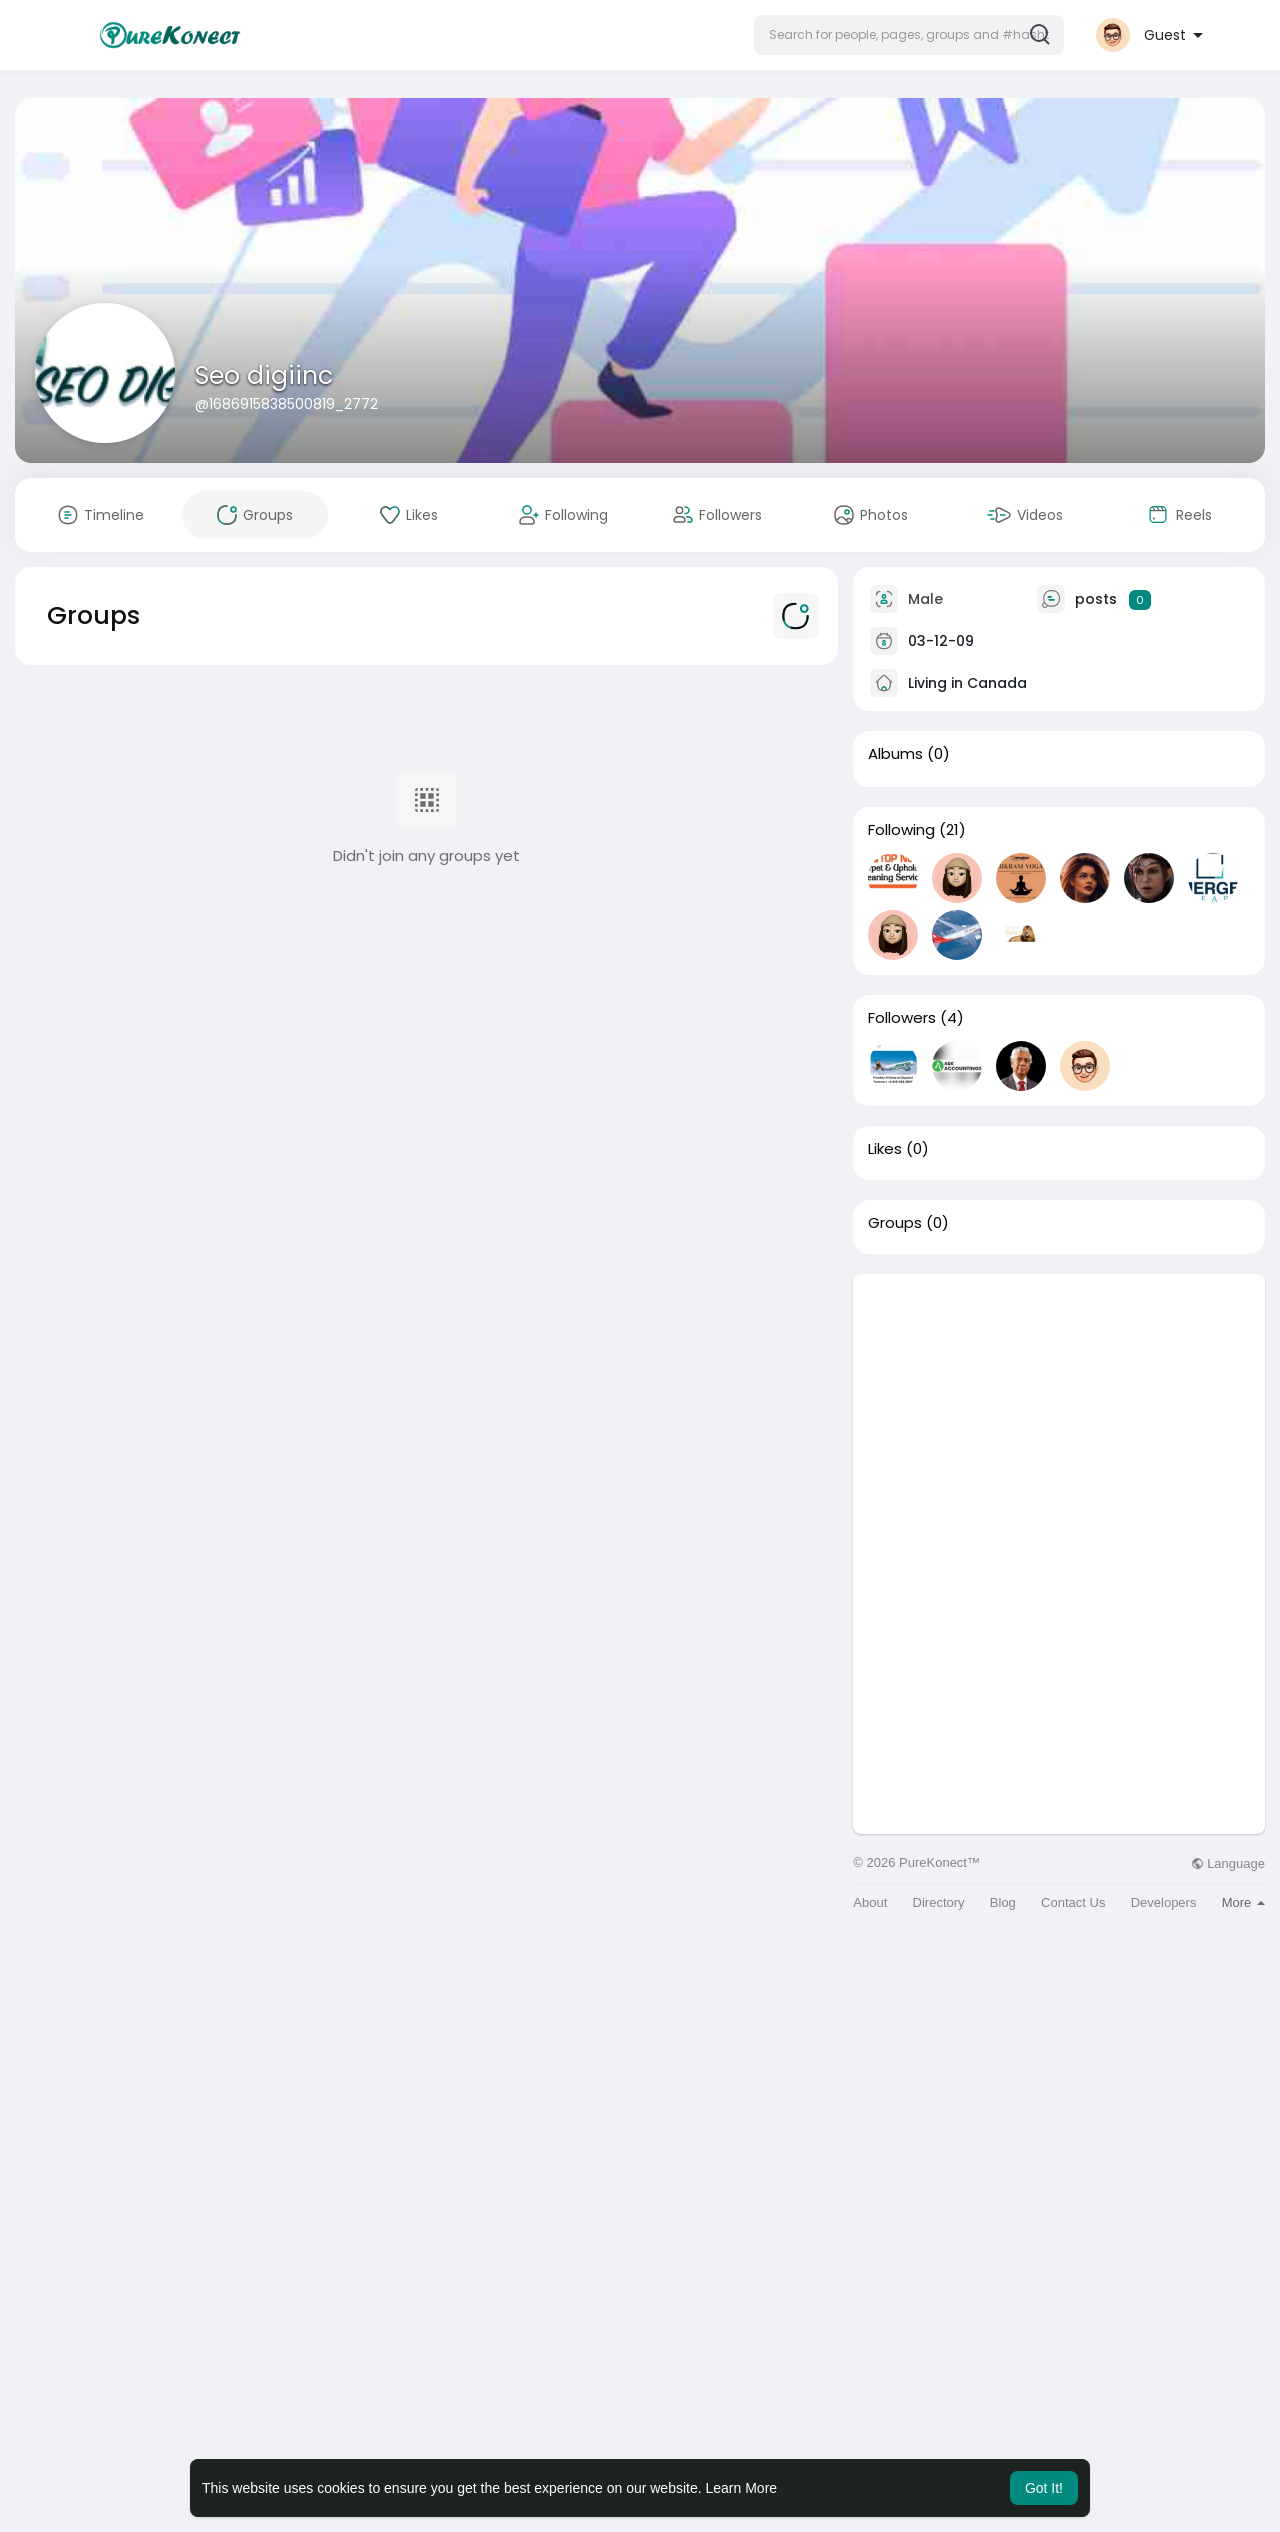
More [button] (1243, 1902)
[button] (909, 35)
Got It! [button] (1044, 2488)
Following (901, 830)
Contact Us (1073, 1902)
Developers (1164, 1902)
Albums (895, 754)
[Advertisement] (1059, 1414)
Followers (902, 1018)
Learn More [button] (742, 2488)
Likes (885, 1149)
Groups (895, 1223)
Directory (939, 1902)
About (870, 1902)
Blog (1003, 1902)
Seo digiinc (264, 375)
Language (1228, 1863)
